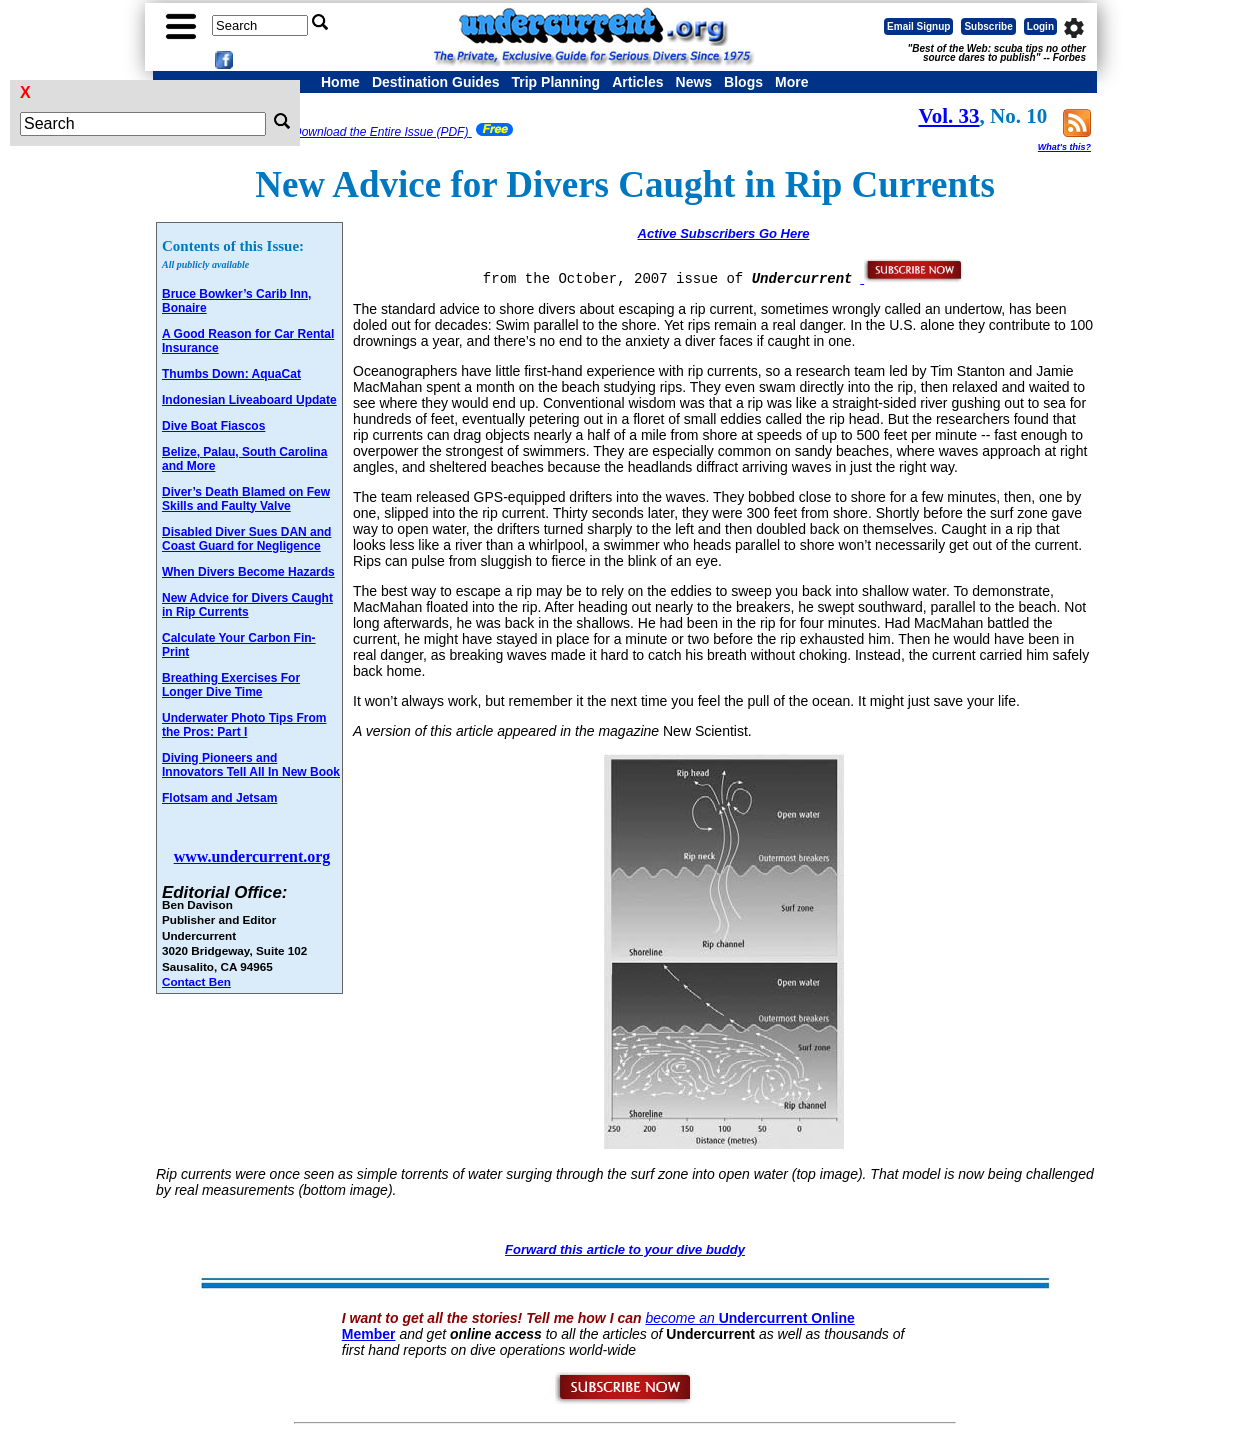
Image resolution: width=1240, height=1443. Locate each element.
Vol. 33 (949, 116)
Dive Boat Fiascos (213, 426)
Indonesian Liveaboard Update (249, 400)
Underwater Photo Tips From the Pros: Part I (244, 725)
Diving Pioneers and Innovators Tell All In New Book (251, 765)
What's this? (1064, 147)
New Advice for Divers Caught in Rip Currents (247, 605)
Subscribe (988, 26)
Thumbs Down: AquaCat (231, 374)
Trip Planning (555, 82)
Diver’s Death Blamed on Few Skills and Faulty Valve (246, 499)
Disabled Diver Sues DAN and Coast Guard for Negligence (246, 539)
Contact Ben (196, 981)
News (694, 82)
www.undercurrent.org (252, 856)
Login (1040, 26)
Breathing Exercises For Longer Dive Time (231, 685)
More (791, 82)
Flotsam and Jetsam (219, 798)
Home (340, 82)
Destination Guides (436, 82)
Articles (637, 82)
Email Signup (918, 26)
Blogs (743, 82)
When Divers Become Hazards (248, 572)
